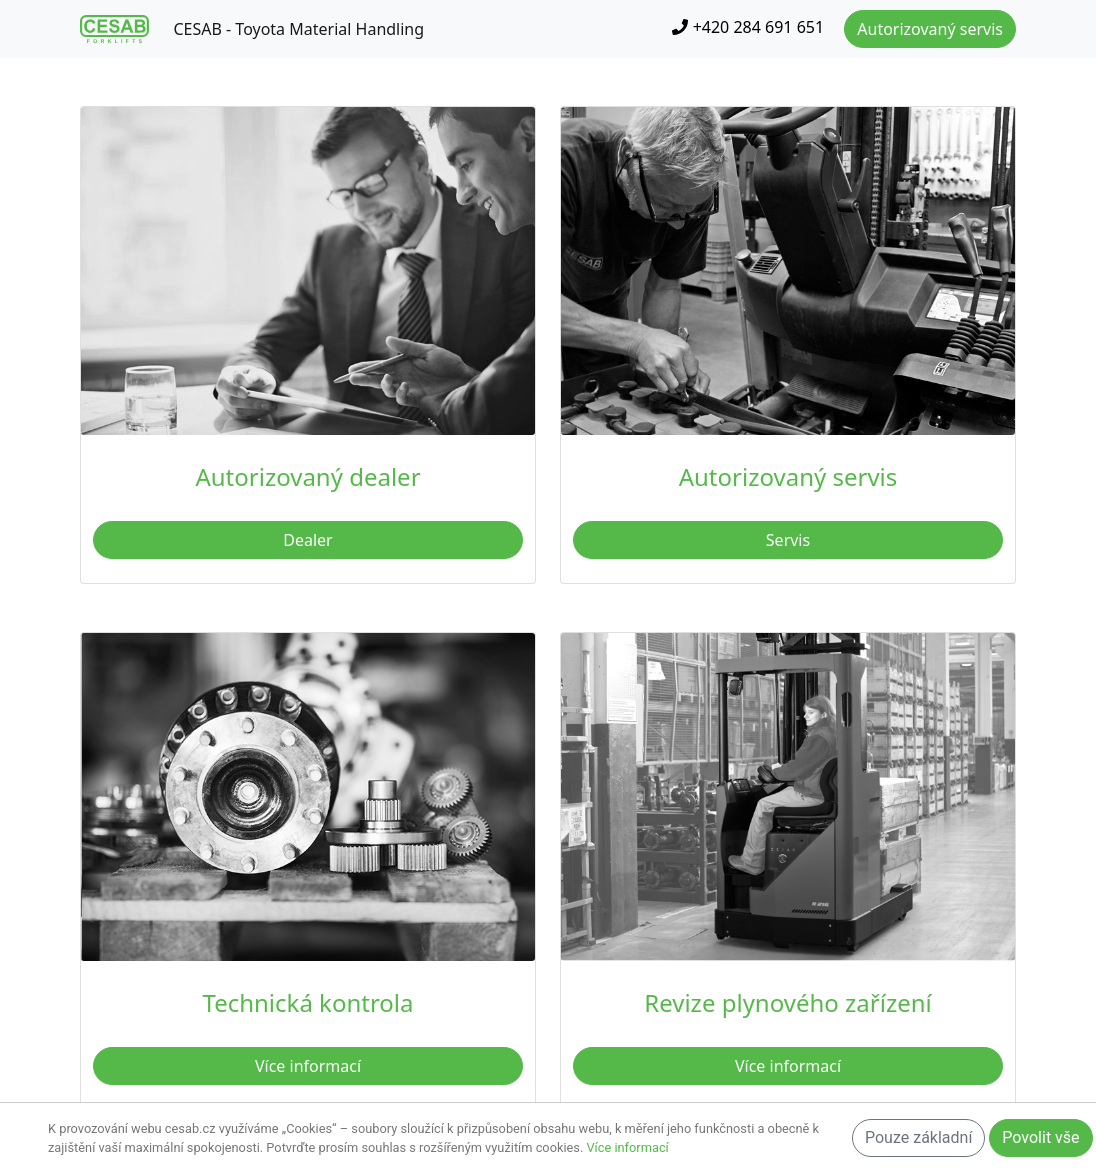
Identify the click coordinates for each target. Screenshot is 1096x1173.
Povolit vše (1040, 1137)
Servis (788, 540)
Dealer (307, 540)
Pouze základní (918, 1137)
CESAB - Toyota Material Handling (298, 29)
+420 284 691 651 (748, 27)
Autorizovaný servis (930, 29)
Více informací (308, 1066)
